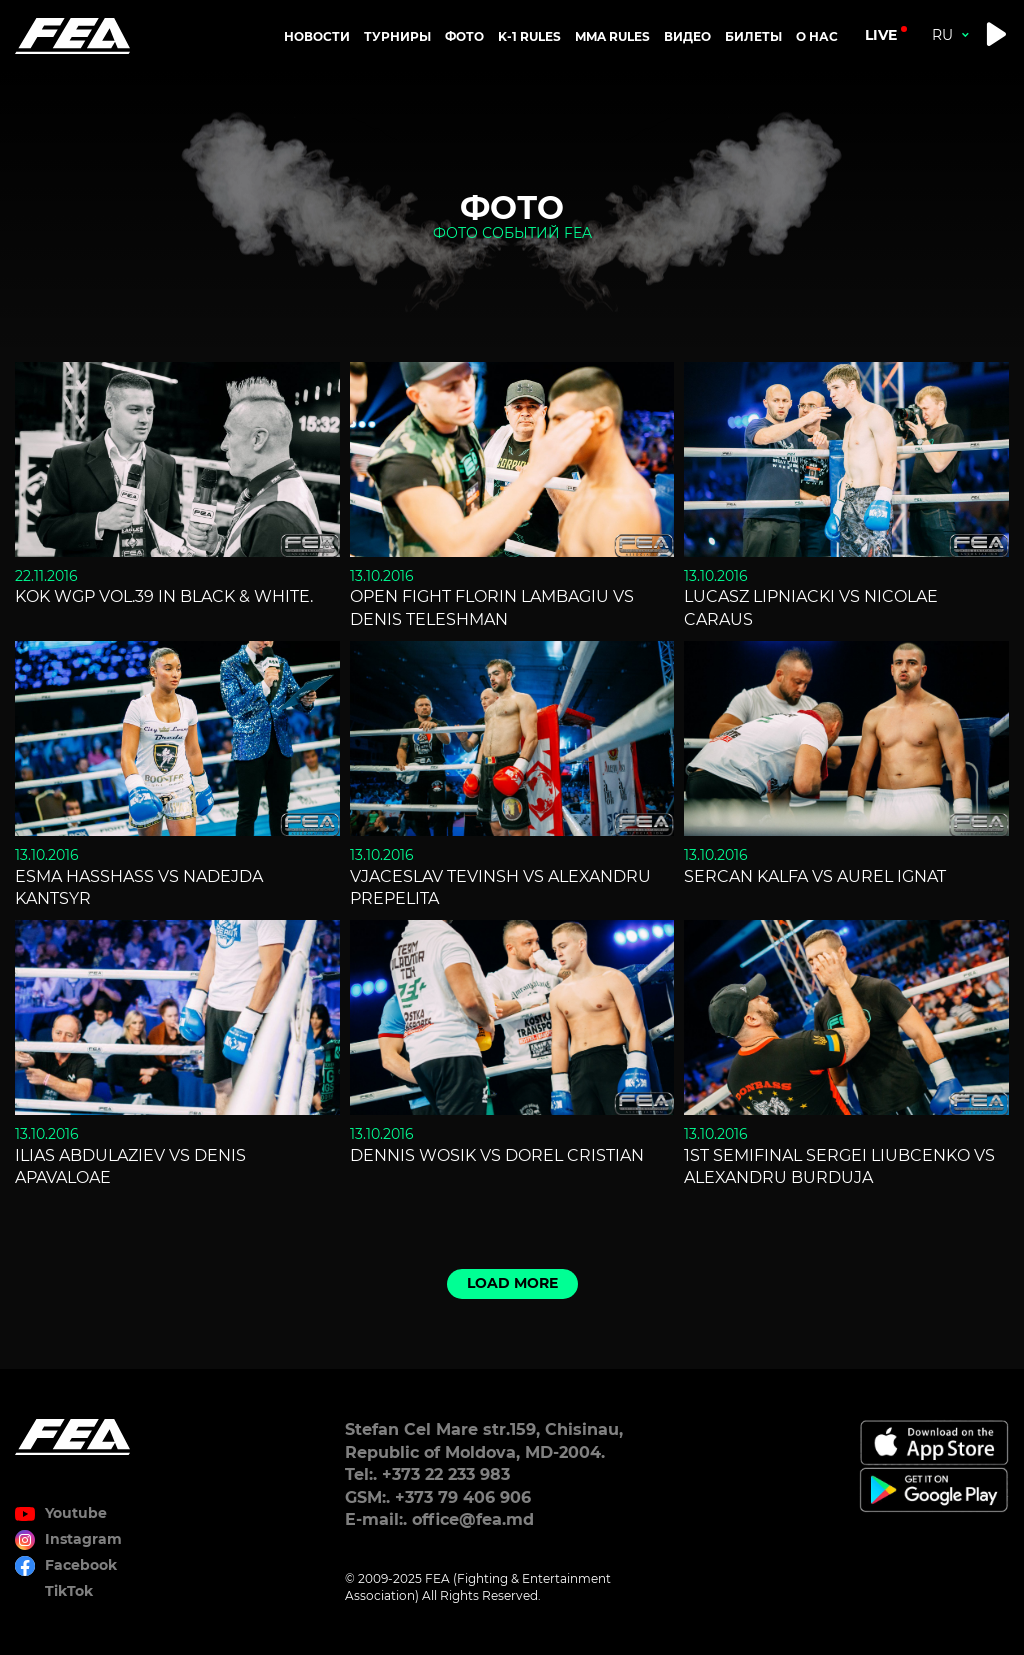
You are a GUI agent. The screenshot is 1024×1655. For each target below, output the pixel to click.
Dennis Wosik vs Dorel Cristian (497, 1155)
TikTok (69, 1591)
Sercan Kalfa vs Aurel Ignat (815, 876)
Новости (317, 36)
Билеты (753, 36)
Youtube (76, 1513)
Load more (512, 1283)
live (881, 35)
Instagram (83, 1539)
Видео (687, 36)
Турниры (397, 36)
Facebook (81, 1565)
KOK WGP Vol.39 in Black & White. (164, 596)
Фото (464, 36)
